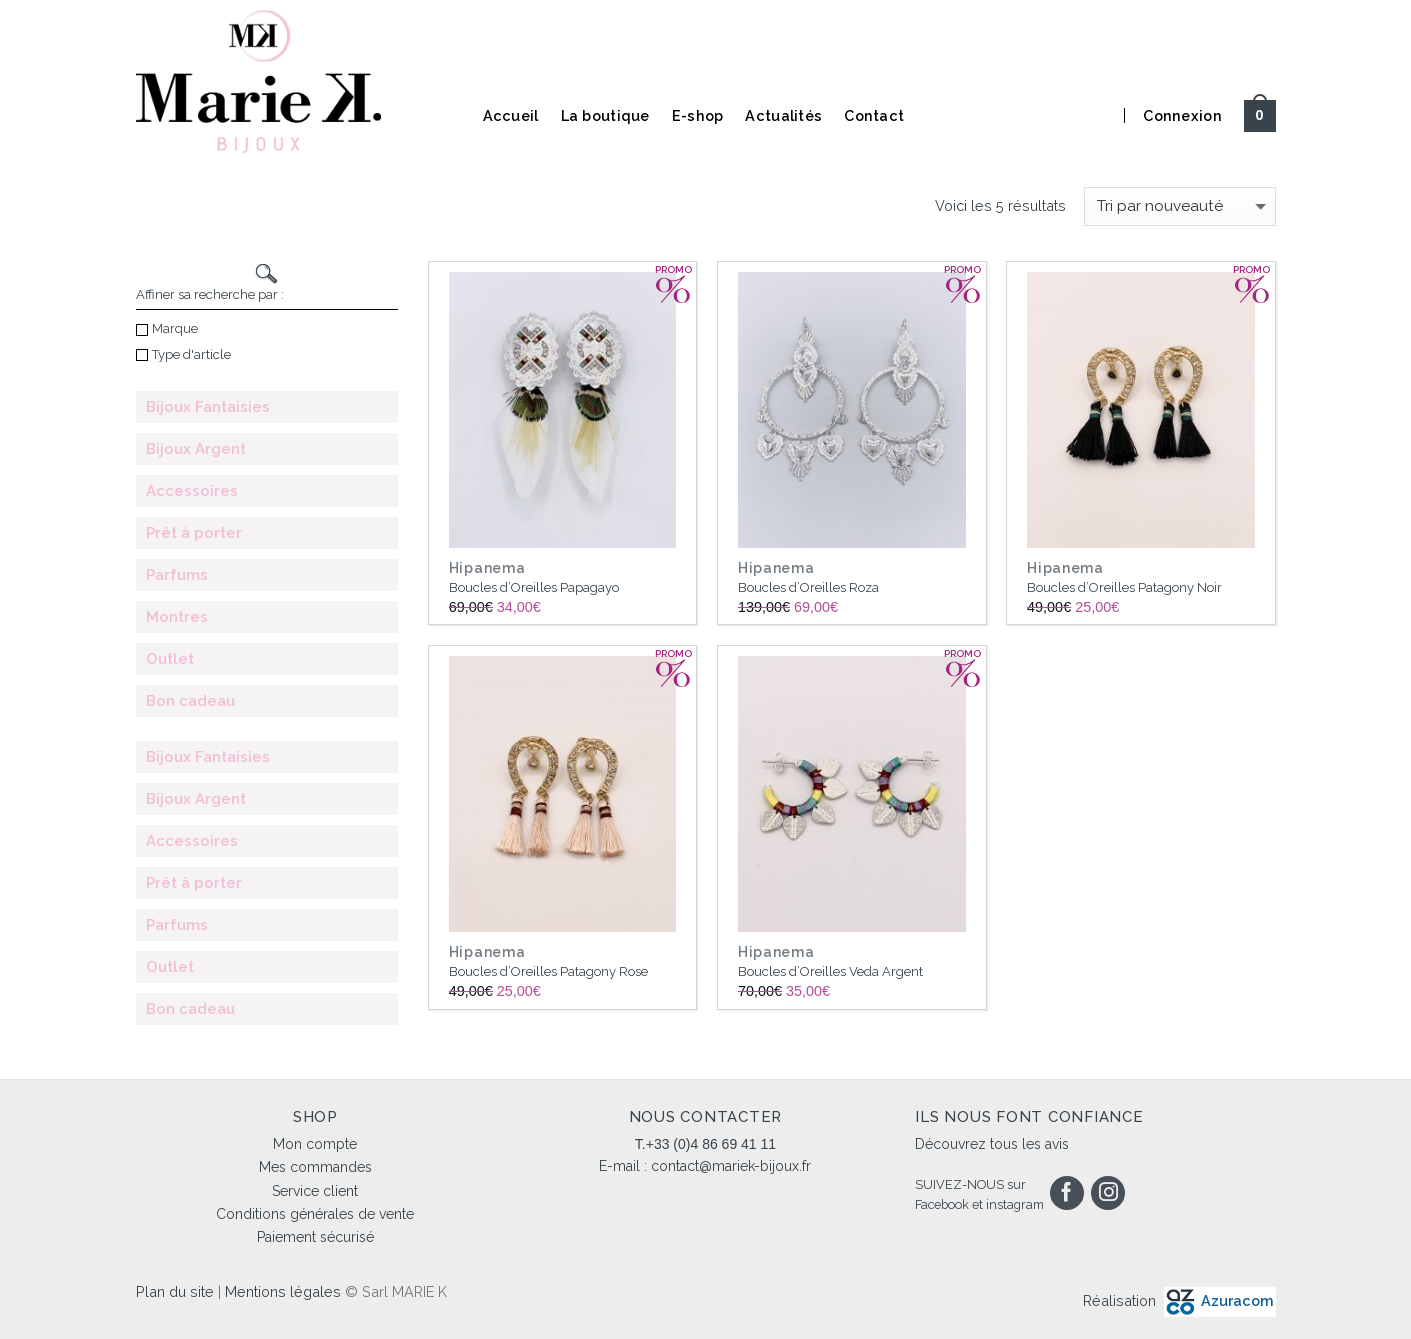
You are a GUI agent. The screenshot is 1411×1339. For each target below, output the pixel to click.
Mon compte (315, 1144)
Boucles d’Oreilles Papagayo (534, 587)
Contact (874, 115)
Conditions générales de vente (315, 1214)
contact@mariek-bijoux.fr (731, 1166)
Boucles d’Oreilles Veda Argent (830, 971)
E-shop (698, 115)
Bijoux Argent (196, 449)
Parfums (177, 575)
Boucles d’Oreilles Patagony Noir (1124, 587)
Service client (315, 1191)
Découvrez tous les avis (992, 1144)
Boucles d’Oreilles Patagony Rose (548, 971)
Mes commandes (315, 1167)
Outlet (170, 659)
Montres (177, 617)
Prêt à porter (194, 533)
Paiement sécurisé (315, 1237)
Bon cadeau (190, 701)
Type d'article (183, 354)
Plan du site (175, 1291)
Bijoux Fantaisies (208, 407)
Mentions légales (283, 1291)
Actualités (783, 115)
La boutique (605, 115)
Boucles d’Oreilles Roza (808, 587)
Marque (167, 328)
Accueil (511, 115)
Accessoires (192, 491)
